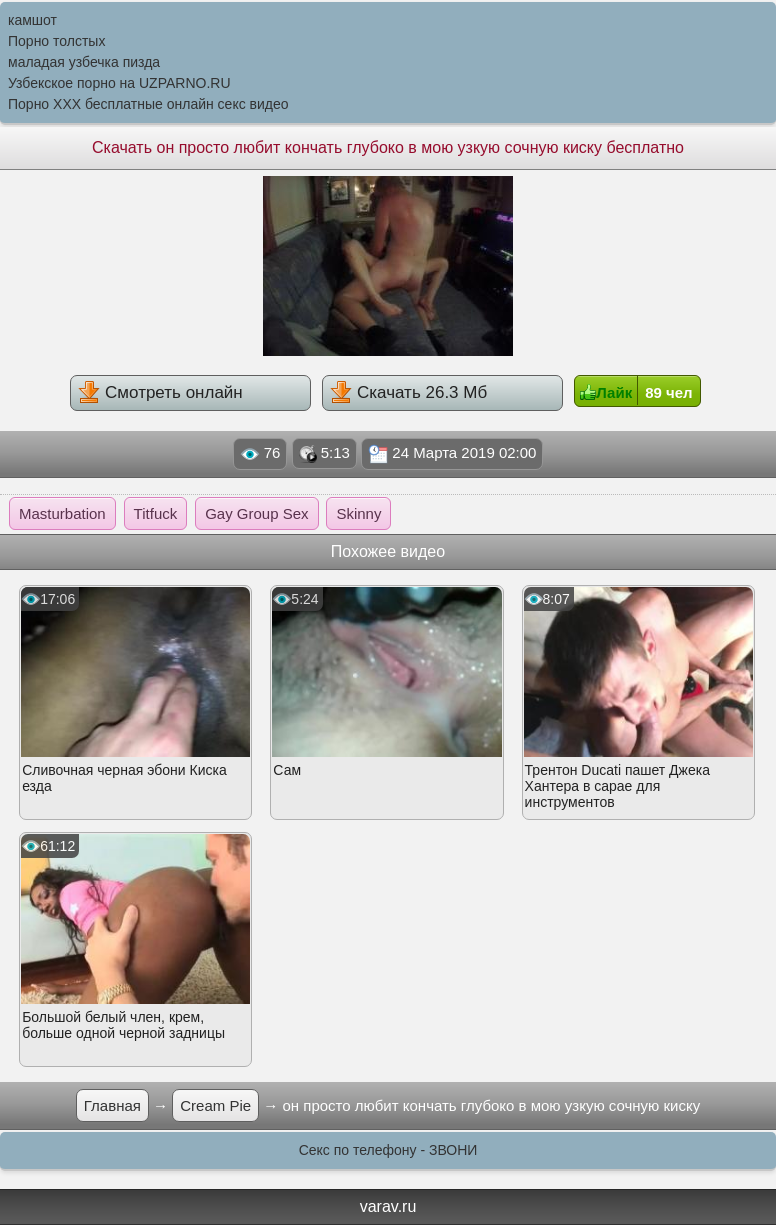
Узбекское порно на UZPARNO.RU (119, 83)
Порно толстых (56, 41)
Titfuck (156, 513)
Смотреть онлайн (160, 392)
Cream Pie (215, 1105)
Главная (112, 1105)
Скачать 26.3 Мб (408, 392)
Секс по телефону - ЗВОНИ (388, 1150)
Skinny (358, 513)
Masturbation (62, 513)
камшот (32, 20)
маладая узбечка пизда (84, 62)
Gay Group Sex (256, 513)
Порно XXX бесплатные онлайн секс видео (148, 104)
